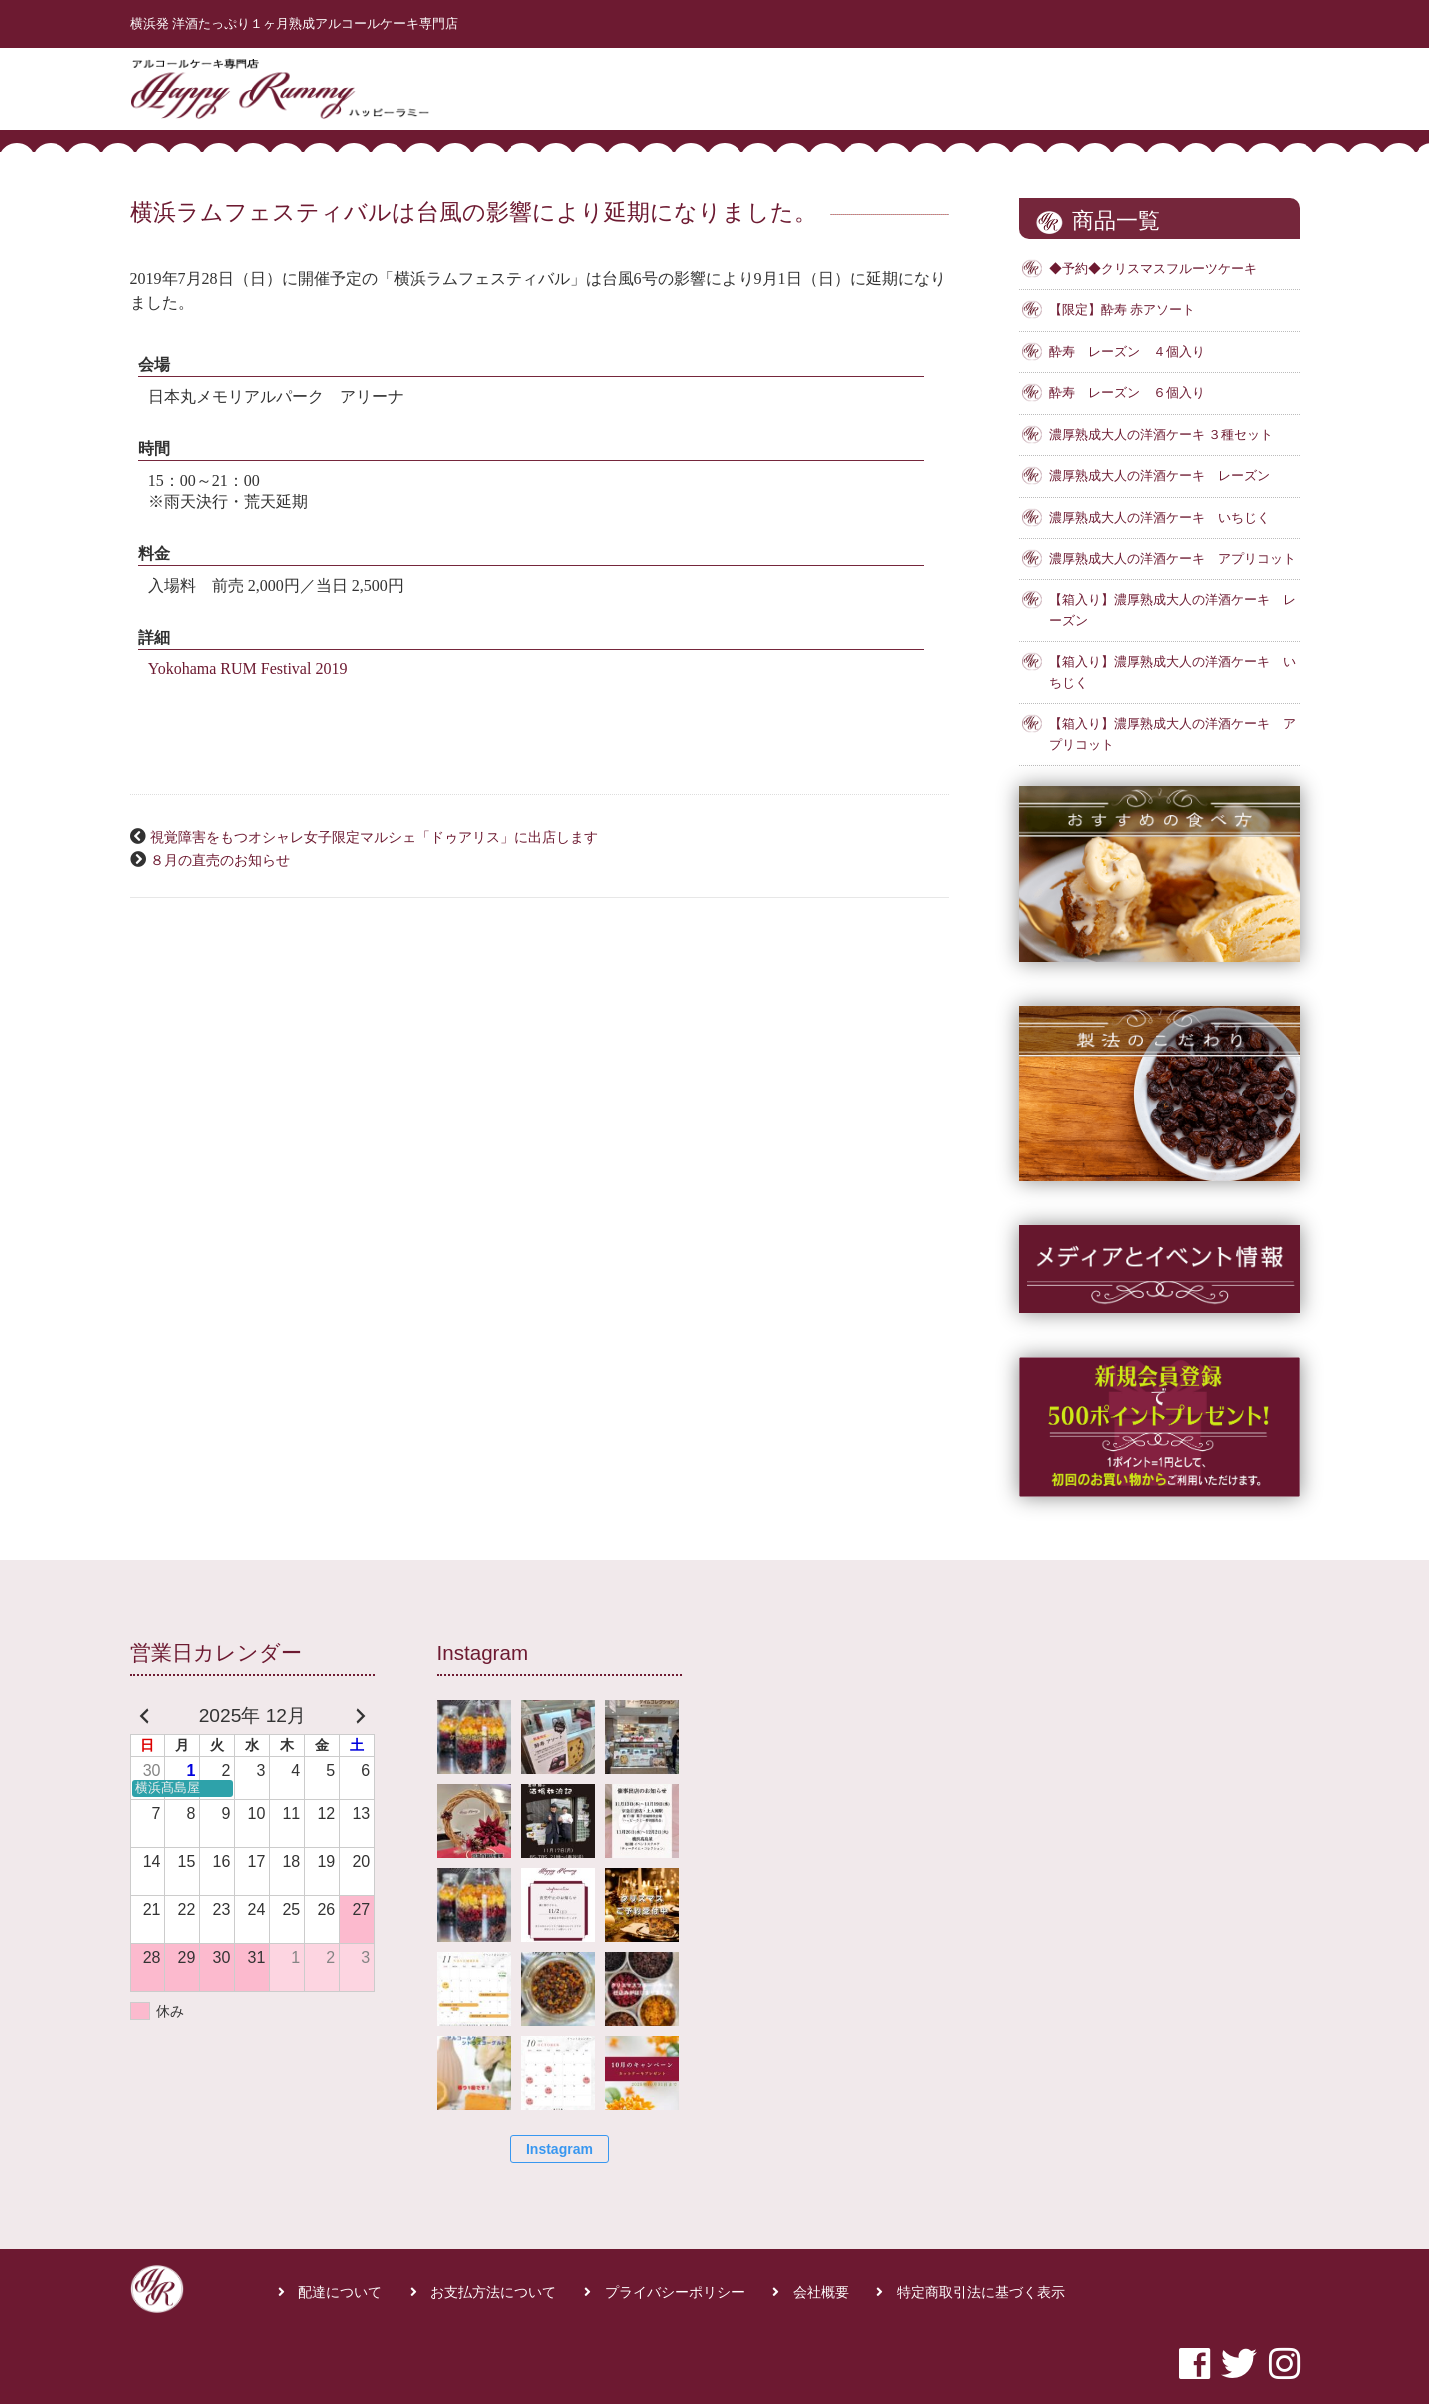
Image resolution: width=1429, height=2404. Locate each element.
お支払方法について (493, 2292)
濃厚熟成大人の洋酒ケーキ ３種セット (1161, 435)
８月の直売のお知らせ (220, 860)
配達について (340, 2292)
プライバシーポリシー (675, 2292)
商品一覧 (1042, 84)
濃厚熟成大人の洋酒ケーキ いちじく (1159, 518)
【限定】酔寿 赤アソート (1122, 310)
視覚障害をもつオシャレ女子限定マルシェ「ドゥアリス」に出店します (374, 837)
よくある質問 (1149, 84)
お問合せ (1255, 84)
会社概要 (821, 2292)
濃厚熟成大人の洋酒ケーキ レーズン (1159, 476)
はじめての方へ (929, 84)
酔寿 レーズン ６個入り (1127, 393)
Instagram (559, 2149)
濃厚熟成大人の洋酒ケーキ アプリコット (1172, 559)
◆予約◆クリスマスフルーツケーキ (1153, 269)
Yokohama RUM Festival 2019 (248, 668)
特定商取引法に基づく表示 (981, 2292)
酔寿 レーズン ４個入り (1127, 352)
